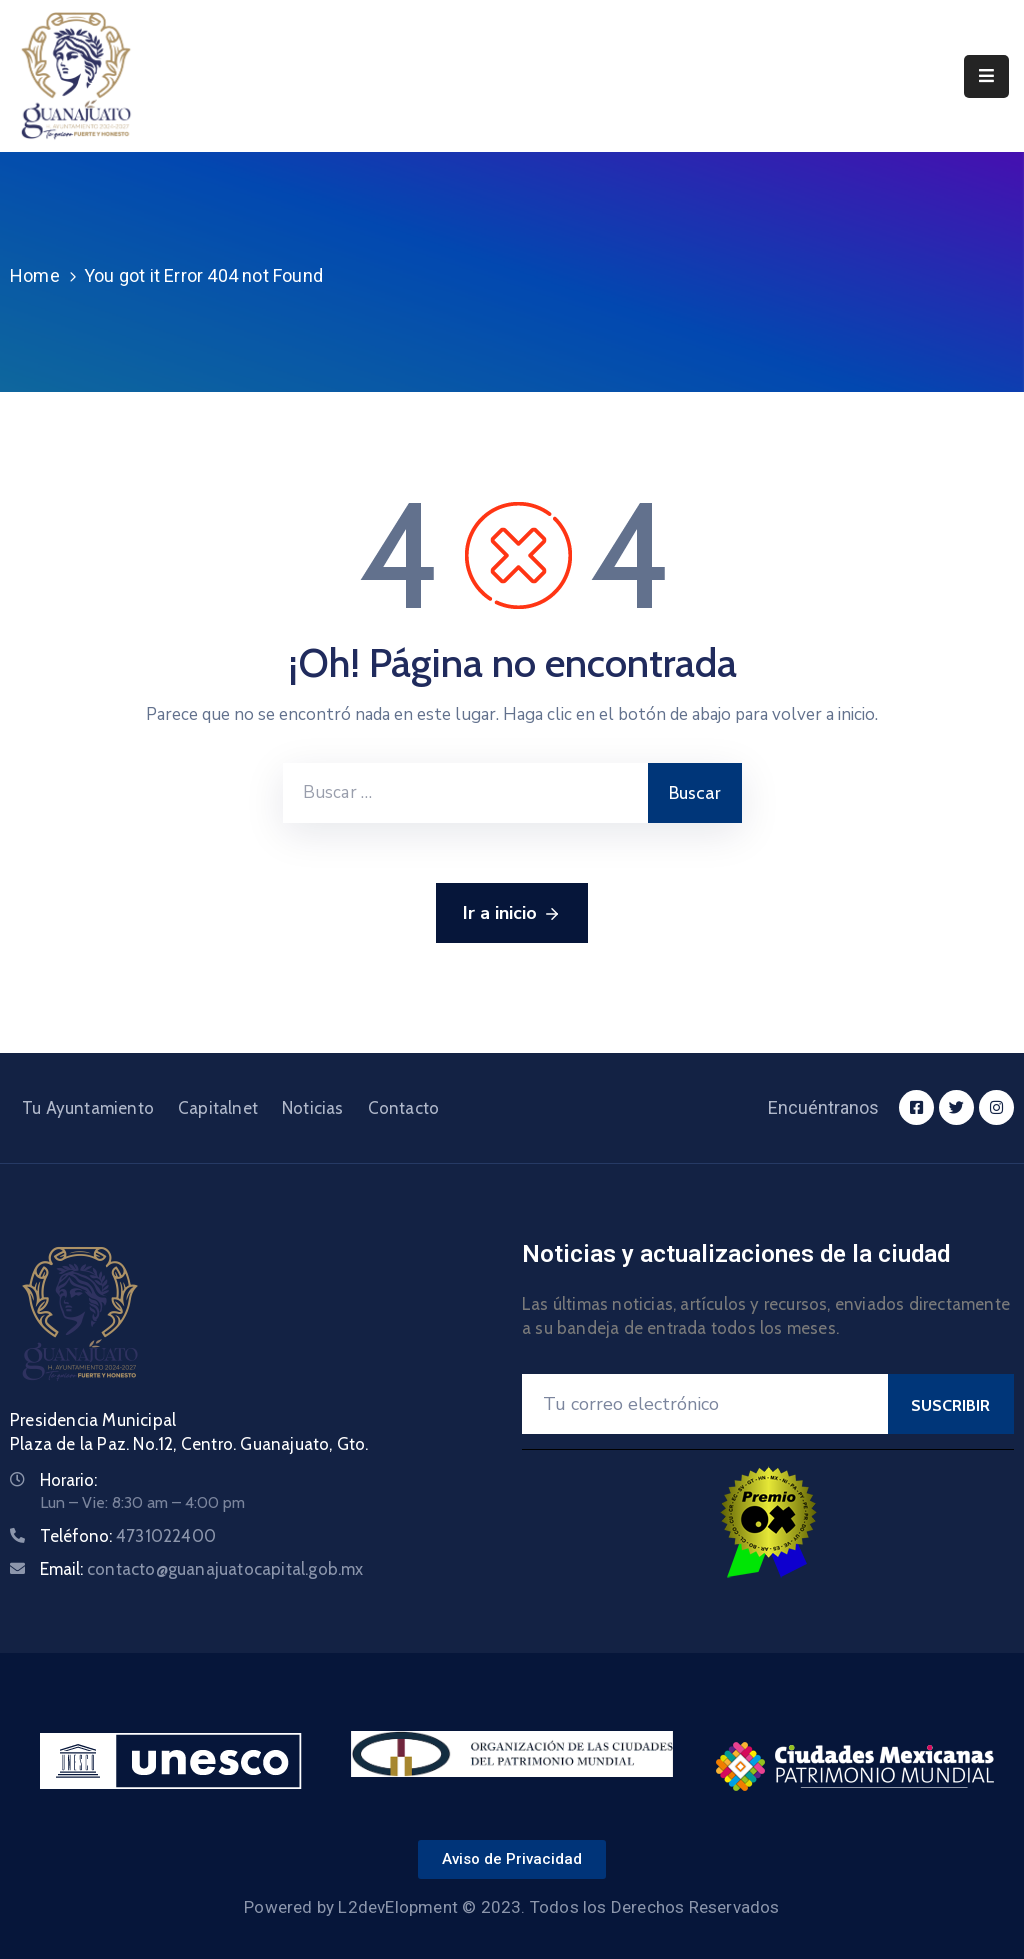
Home (35, 275)
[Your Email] (705, 1404)
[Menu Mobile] (986, 76)
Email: (202, 1569)
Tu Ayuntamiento (88, 1108)
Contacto (404, 1108)
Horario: (68, 1480)
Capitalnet (218, 1108)
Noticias (313, 1108)
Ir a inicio (512, 914)
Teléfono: (128, 1536)
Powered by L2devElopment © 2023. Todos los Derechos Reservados (511, 1907)
